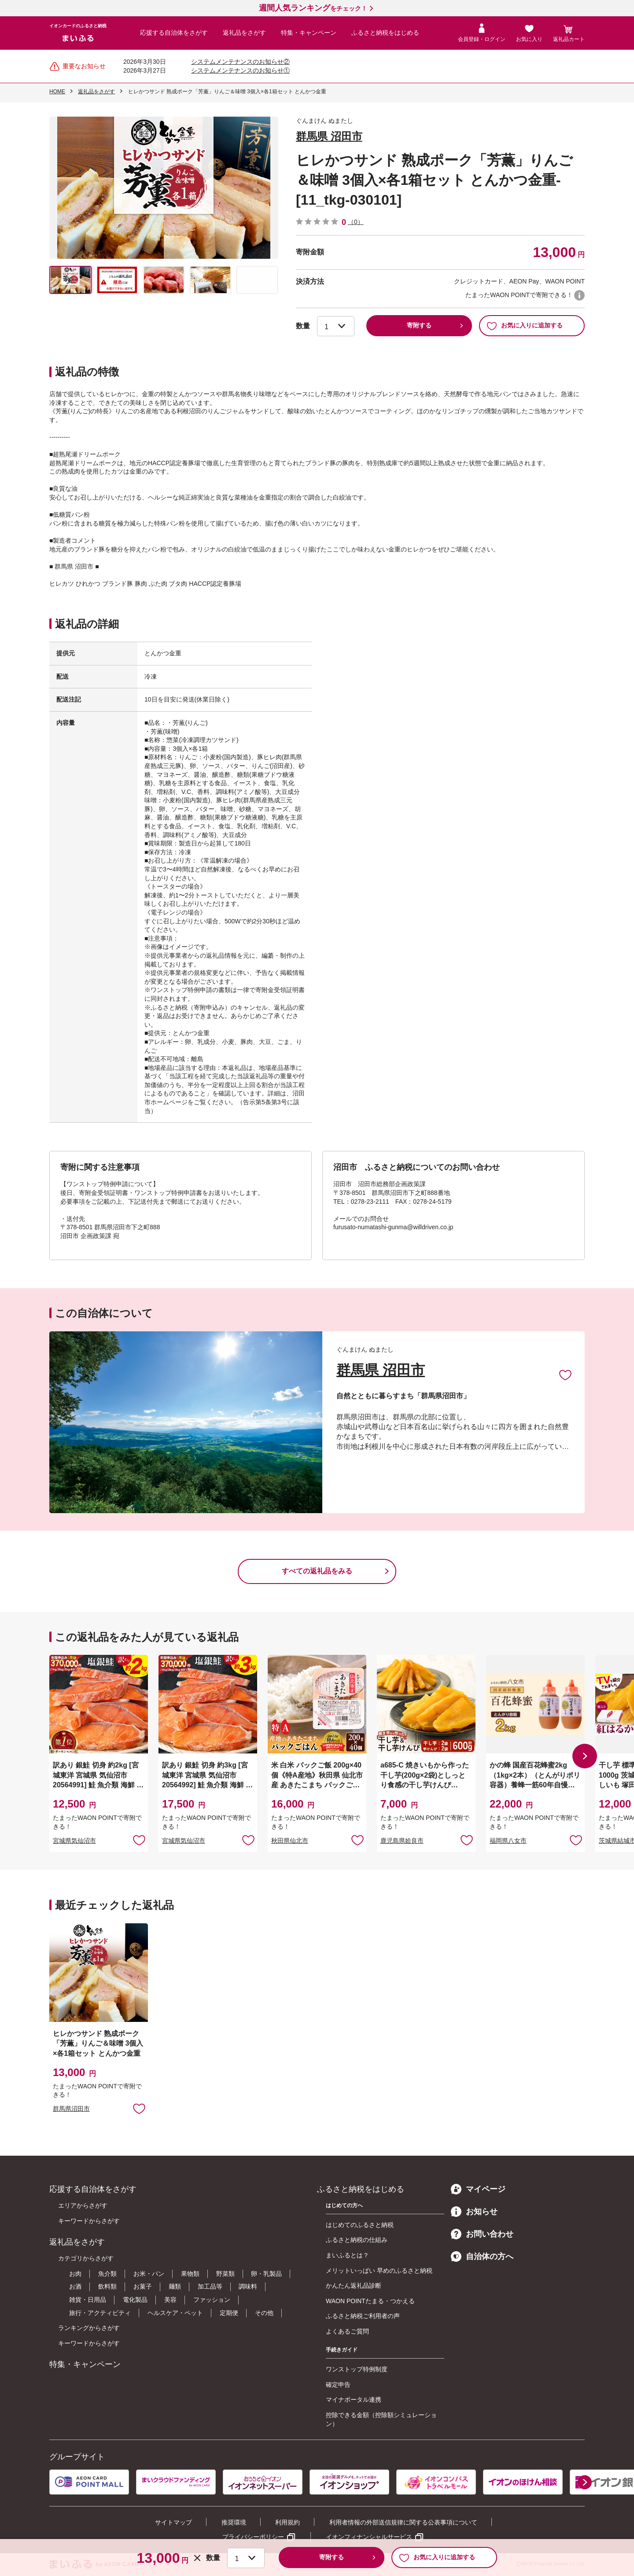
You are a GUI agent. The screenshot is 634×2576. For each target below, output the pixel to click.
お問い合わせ (482, 2234)
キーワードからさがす (89, 2220)
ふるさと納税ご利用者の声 (363, 2315)
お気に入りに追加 (565, 1374)
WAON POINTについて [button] (579, 295)
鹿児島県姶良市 (402, 1840)
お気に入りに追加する (525, 325)
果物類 (190, 2273)
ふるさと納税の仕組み (356, 2239)
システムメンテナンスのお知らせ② (240, 61)
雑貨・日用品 (87, 2299)
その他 (264, 2312)
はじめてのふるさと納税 (360, 2224)
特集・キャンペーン (308, 32)
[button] (584, 1756)
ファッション (211, 2299)
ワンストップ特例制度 (356, 2369)
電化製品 (135, 2299)
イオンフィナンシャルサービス (369, 2536)
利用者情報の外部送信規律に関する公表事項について (403, 2522)
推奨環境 (233, 2522)
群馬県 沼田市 (329, 136)
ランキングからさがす (89, 2327)
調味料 (248, 2286)
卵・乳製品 (266, 2273)
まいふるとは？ (347, 2255)
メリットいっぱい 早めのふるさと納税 (379, 2270)
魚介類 (107, 2273)
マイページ (478, 2189)
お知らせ (474, 2211)
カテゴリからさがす (86, 2258)
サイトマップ (173, 2522)
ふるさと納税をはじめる (385, 32)
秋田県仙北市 (289, 1840)
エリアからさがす (82, 2205)
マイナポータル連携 (353, 2399)
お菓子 (142, 2286)
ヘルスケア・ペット (175, 2312)
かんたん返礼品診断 (353, 2285)
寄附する (419, 325)
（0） (356, 221)
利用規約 (287, 2522)
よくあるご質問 (347, 2331)
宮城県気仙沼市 (74, 1840)
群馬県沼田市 (71, 2108)
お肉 (75, 2273)
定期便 (229, 2312)
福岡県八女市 (508, 1840)
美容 (170, 2299)
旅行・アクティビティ (100, 2312)
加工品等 (210, 2286)
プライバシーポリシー (253, 2536)
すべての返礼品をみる (317, 1571)
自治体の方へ (482, 2256)
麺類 (175, 2286)
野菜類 (225, 2273)
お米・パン (148, 2273)
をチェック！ (313, 8)
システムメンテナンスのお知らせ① (240, 70)
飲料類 (107, 2286)
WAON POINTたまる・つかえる (370, 2300)
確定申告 (338, 2384)
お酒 (75, 2286)
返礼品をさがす (244, 32)
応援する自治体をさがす (174, 32)
